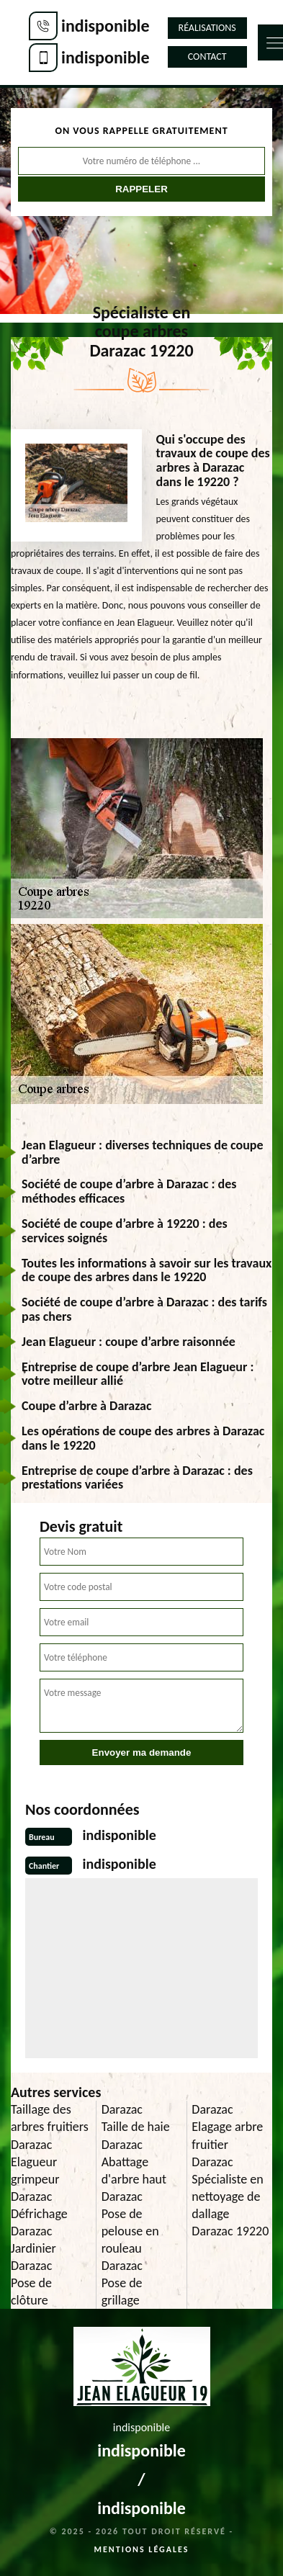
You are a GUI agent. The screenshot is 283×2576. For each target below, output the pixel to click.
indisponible (105, 25)
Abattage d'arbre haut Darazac (134, 2179)
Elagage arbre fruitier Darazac (227, 2144)
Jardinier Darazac (33, 2257)
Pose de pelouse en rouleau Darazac (130, 2240)
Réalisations (207, 28)
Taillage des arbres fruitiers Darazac (50, 2126)
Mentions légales (141, 2549)
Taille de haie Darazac (136, 2135)
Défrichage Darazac (39, 2222)
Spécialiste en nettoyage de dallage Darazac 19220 (230, 2205)
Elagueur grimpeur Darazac (35, 2179)
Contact (207, 56)
